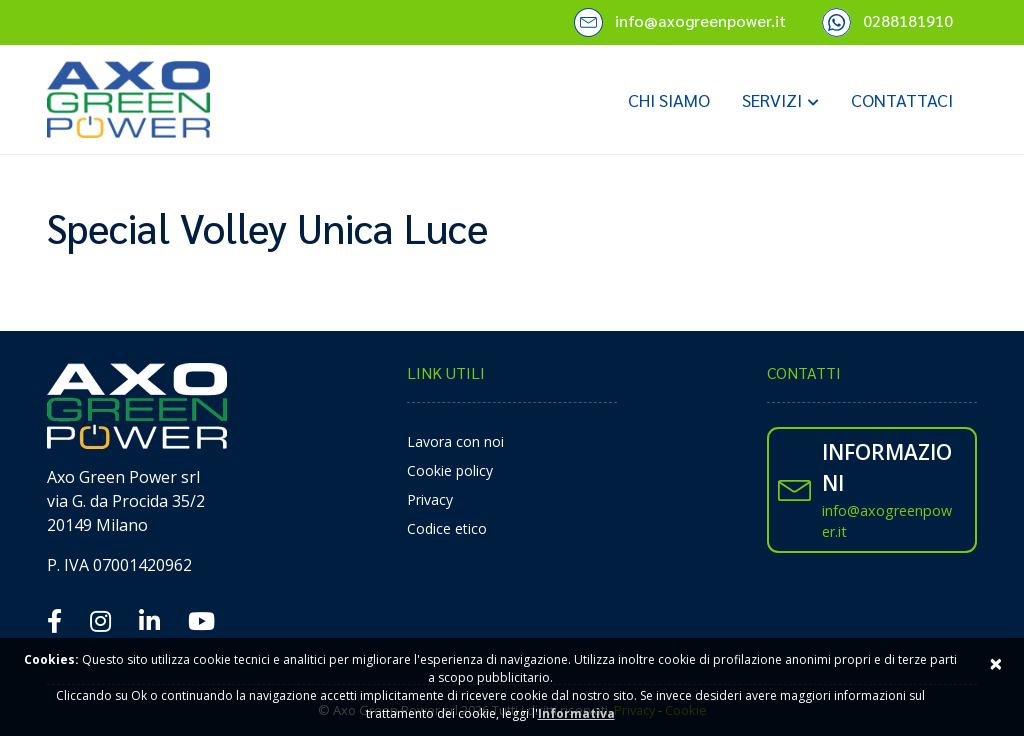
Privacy (430, 499)
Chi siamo (669, 99)
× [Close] (996, 662)
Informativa (576, 713)
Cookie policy (450, 470)
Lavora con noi (455, 441)
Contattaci (902, 99)
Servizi (772, 99)
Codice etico (447, 528)
